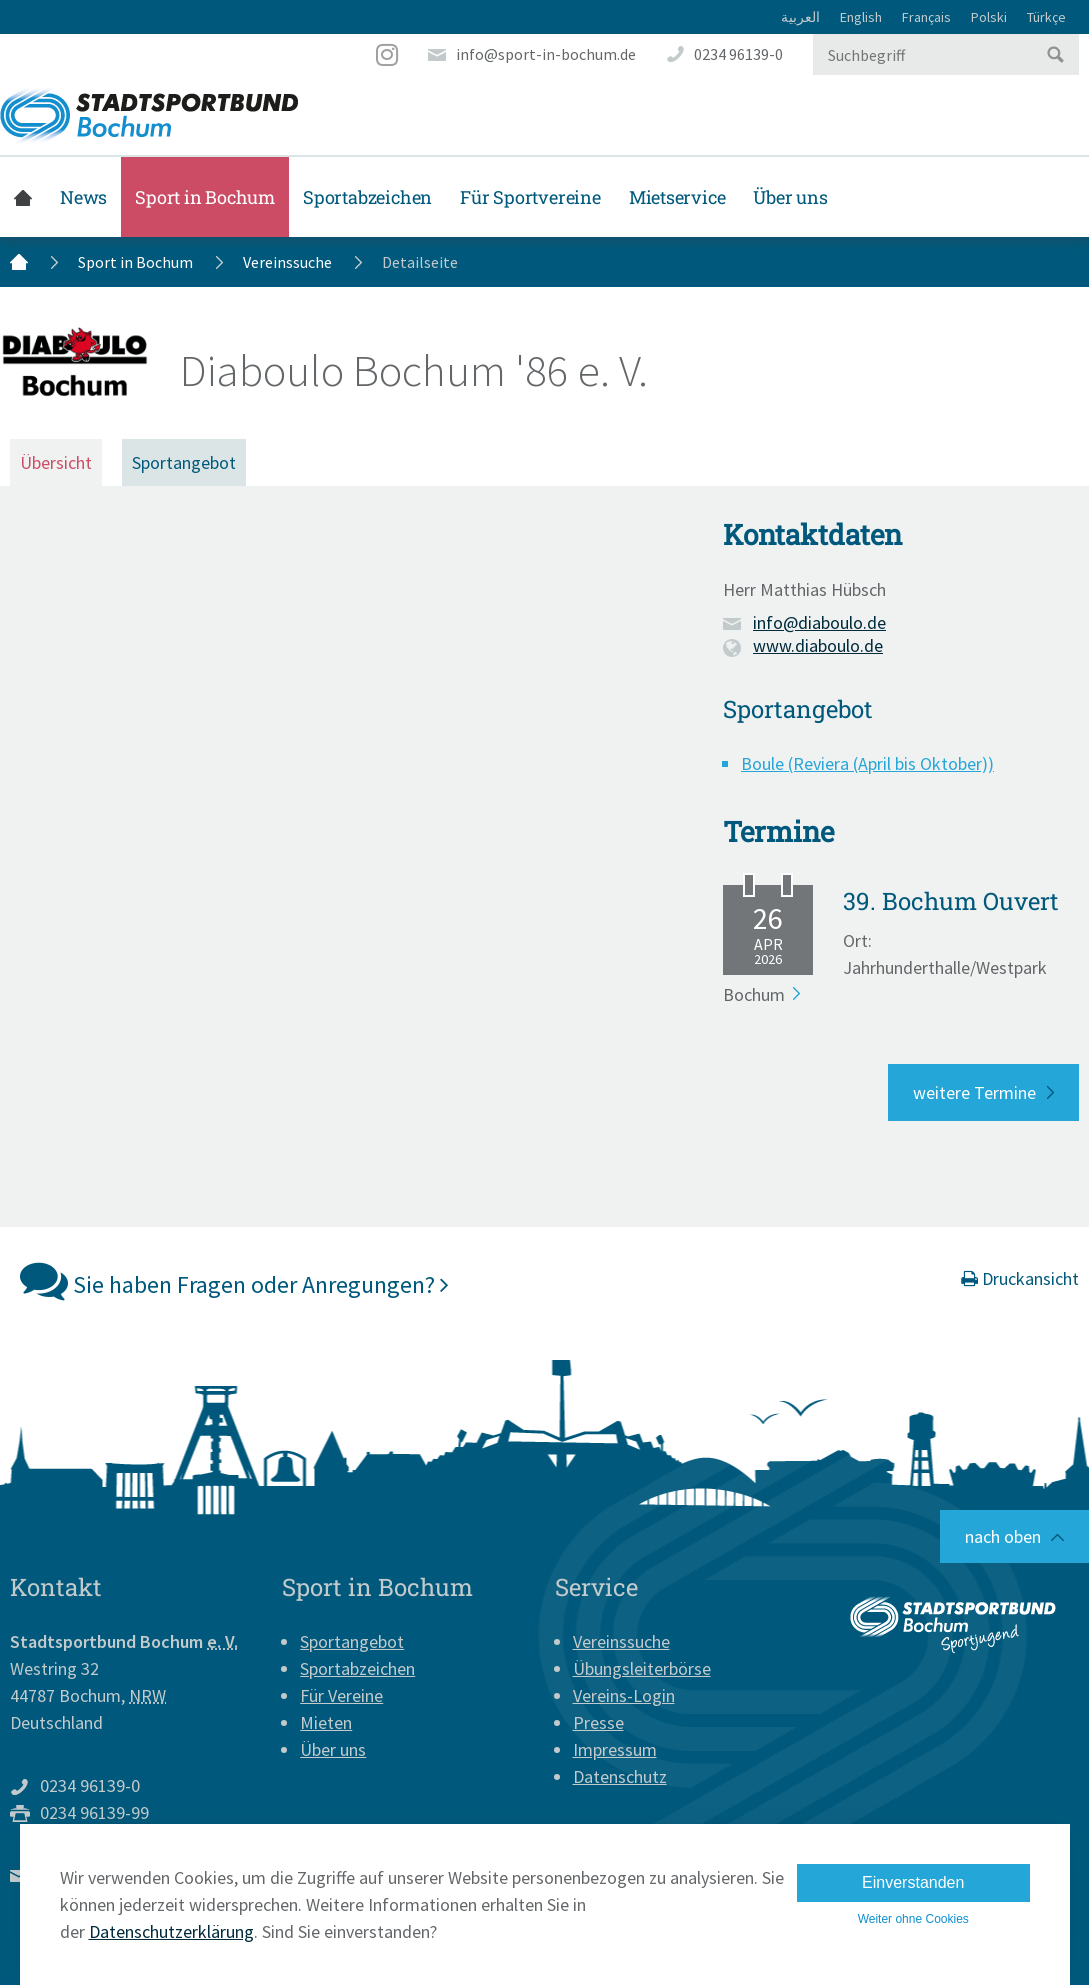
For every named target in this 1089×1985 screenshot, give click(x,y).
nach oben (1003, 1536)
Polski (989, 17)
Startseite (23, 197)
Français (926, 17)
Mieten (326, 1722)
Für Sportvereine (530, 197)
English (861, 17)
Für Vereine (341, 1695)
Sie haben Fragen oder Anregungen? (234, 1280)
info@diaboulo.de (819, 622)
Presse (598, 1722)
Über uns (790, 197)
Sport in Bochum (205, 197)
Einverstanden (913, 1882)
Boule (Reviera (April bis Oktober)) (867, 763)
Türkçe (1046, 17)
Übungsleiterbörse (642, 1668)
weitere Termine (974, 1092)
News (83, 197)
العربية (800, 17)
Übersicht (56, 462)
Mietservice (677, 197)
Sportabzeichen (367, 197)
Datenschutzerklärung (171, 1931)
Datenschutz (620, 1776)
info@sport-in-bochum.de (546, 54)
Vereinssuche (287, 262)
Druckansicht (1020, 1278)
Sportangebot (184, 462)
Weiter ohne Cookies (913, 1919)
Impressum (615, 1749)
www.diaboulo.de (818, 645)
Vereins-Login (624, 1695)
